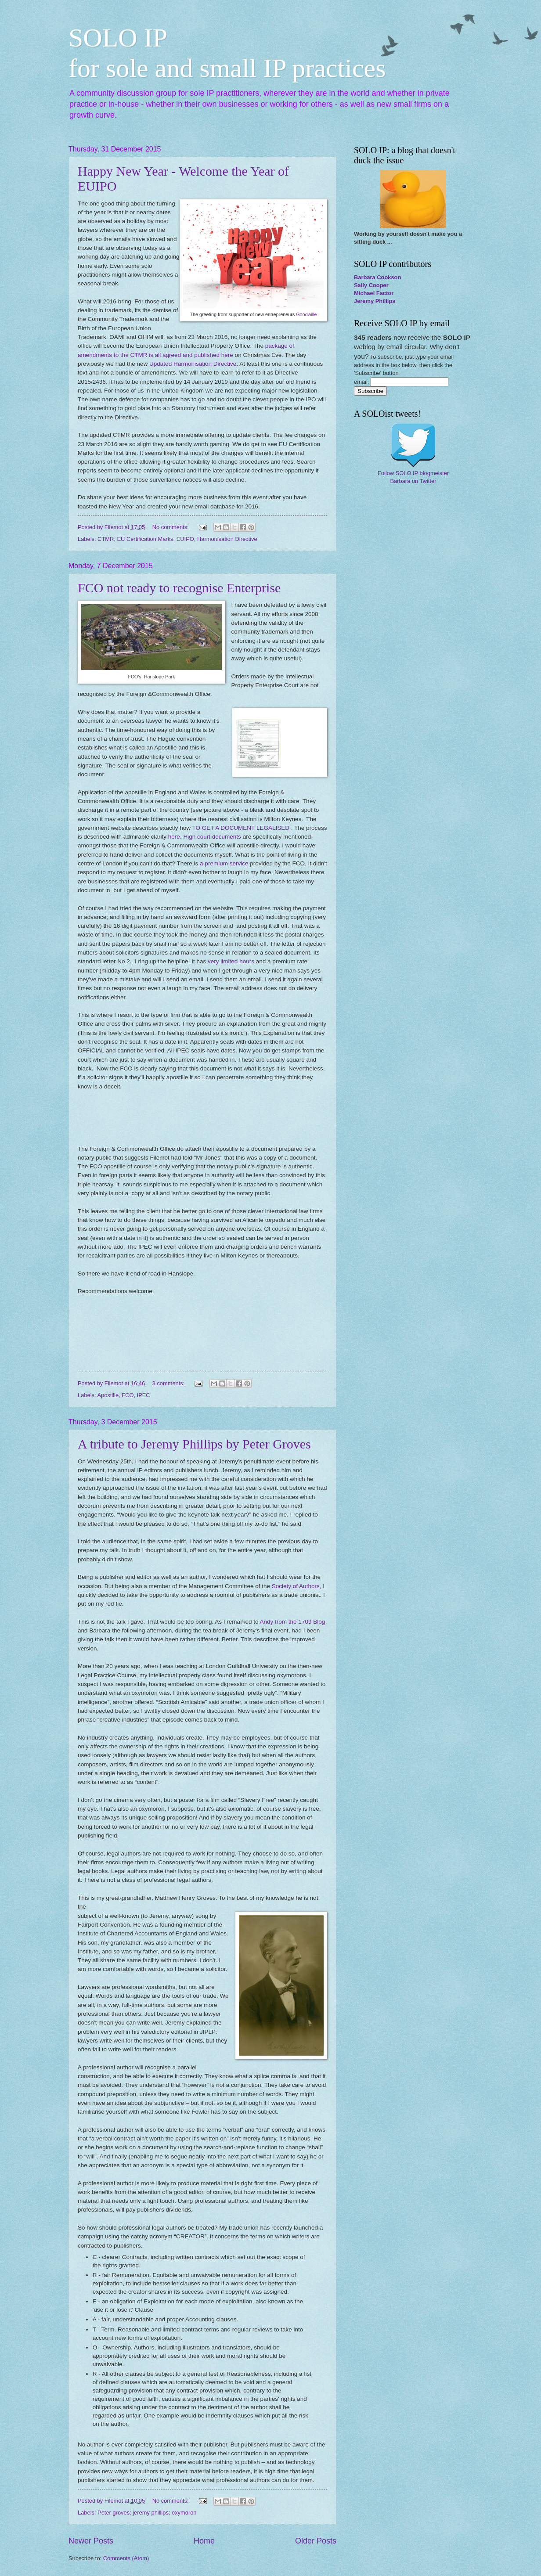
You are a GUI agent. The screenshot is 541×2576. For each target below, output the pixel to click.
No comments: (171, 527)
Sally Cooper (371, 285)
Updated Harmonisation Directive (192, 363)
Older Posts (315, 2540)
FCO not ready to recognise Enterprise (179, 587)
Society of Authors (296, 1586)
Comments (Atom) (126, 2558)
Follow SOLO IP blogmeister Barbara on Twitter (413, 477)
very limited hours (231, 961)
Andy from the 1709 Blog (292, 1621)
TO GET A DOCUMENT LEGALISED (240, 828)
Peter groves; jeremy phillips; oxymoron (146, 2512)
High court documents (212, 836)
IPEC (143, 1395)
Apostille (108, 1395)
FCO (127, 1395)
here (174, 836)
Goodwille (306, 314)
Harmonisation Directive (227, 539)
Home (204, 2540)
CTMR (105, 539)
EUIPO (185, 539)
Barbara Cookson (377, 277)
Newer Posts (91, 2540)
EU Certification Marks (145, 539)
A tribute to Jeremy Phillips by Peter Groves (194, 1444)
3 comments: (169, 1383)
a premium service (224, 863)
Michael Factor (373, 293)
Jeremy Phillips (374, 301)
